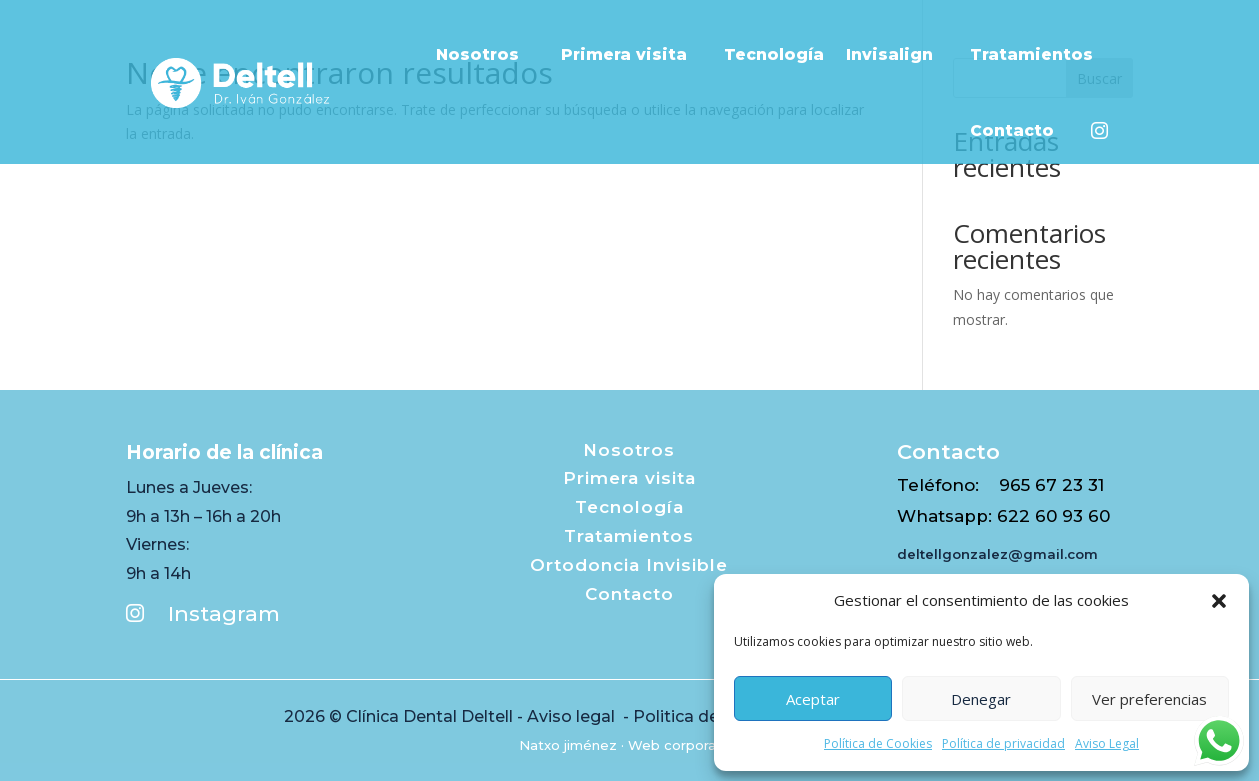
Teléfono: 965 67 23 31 (1000, 485)
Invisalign (897, 54)
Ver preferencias (1149, 699)
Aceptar (813, 699)
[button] (1219, 601)
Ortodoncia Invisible (629, 565)
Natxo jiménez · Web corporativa (629, 745)
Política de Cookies (878, 743)
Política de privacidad (1003, 743)
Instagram (203, 613)
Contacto (1019, 130)
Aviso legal (573, 716)
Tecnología (774, 54)
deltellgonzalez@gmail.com (997, 554)
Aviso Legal (1107, 743)
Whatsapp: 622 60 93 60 (1003, 516)
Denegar (981, 699)
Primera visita (631, 54)
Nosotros (487, 54)
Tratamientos (1039, 54)
